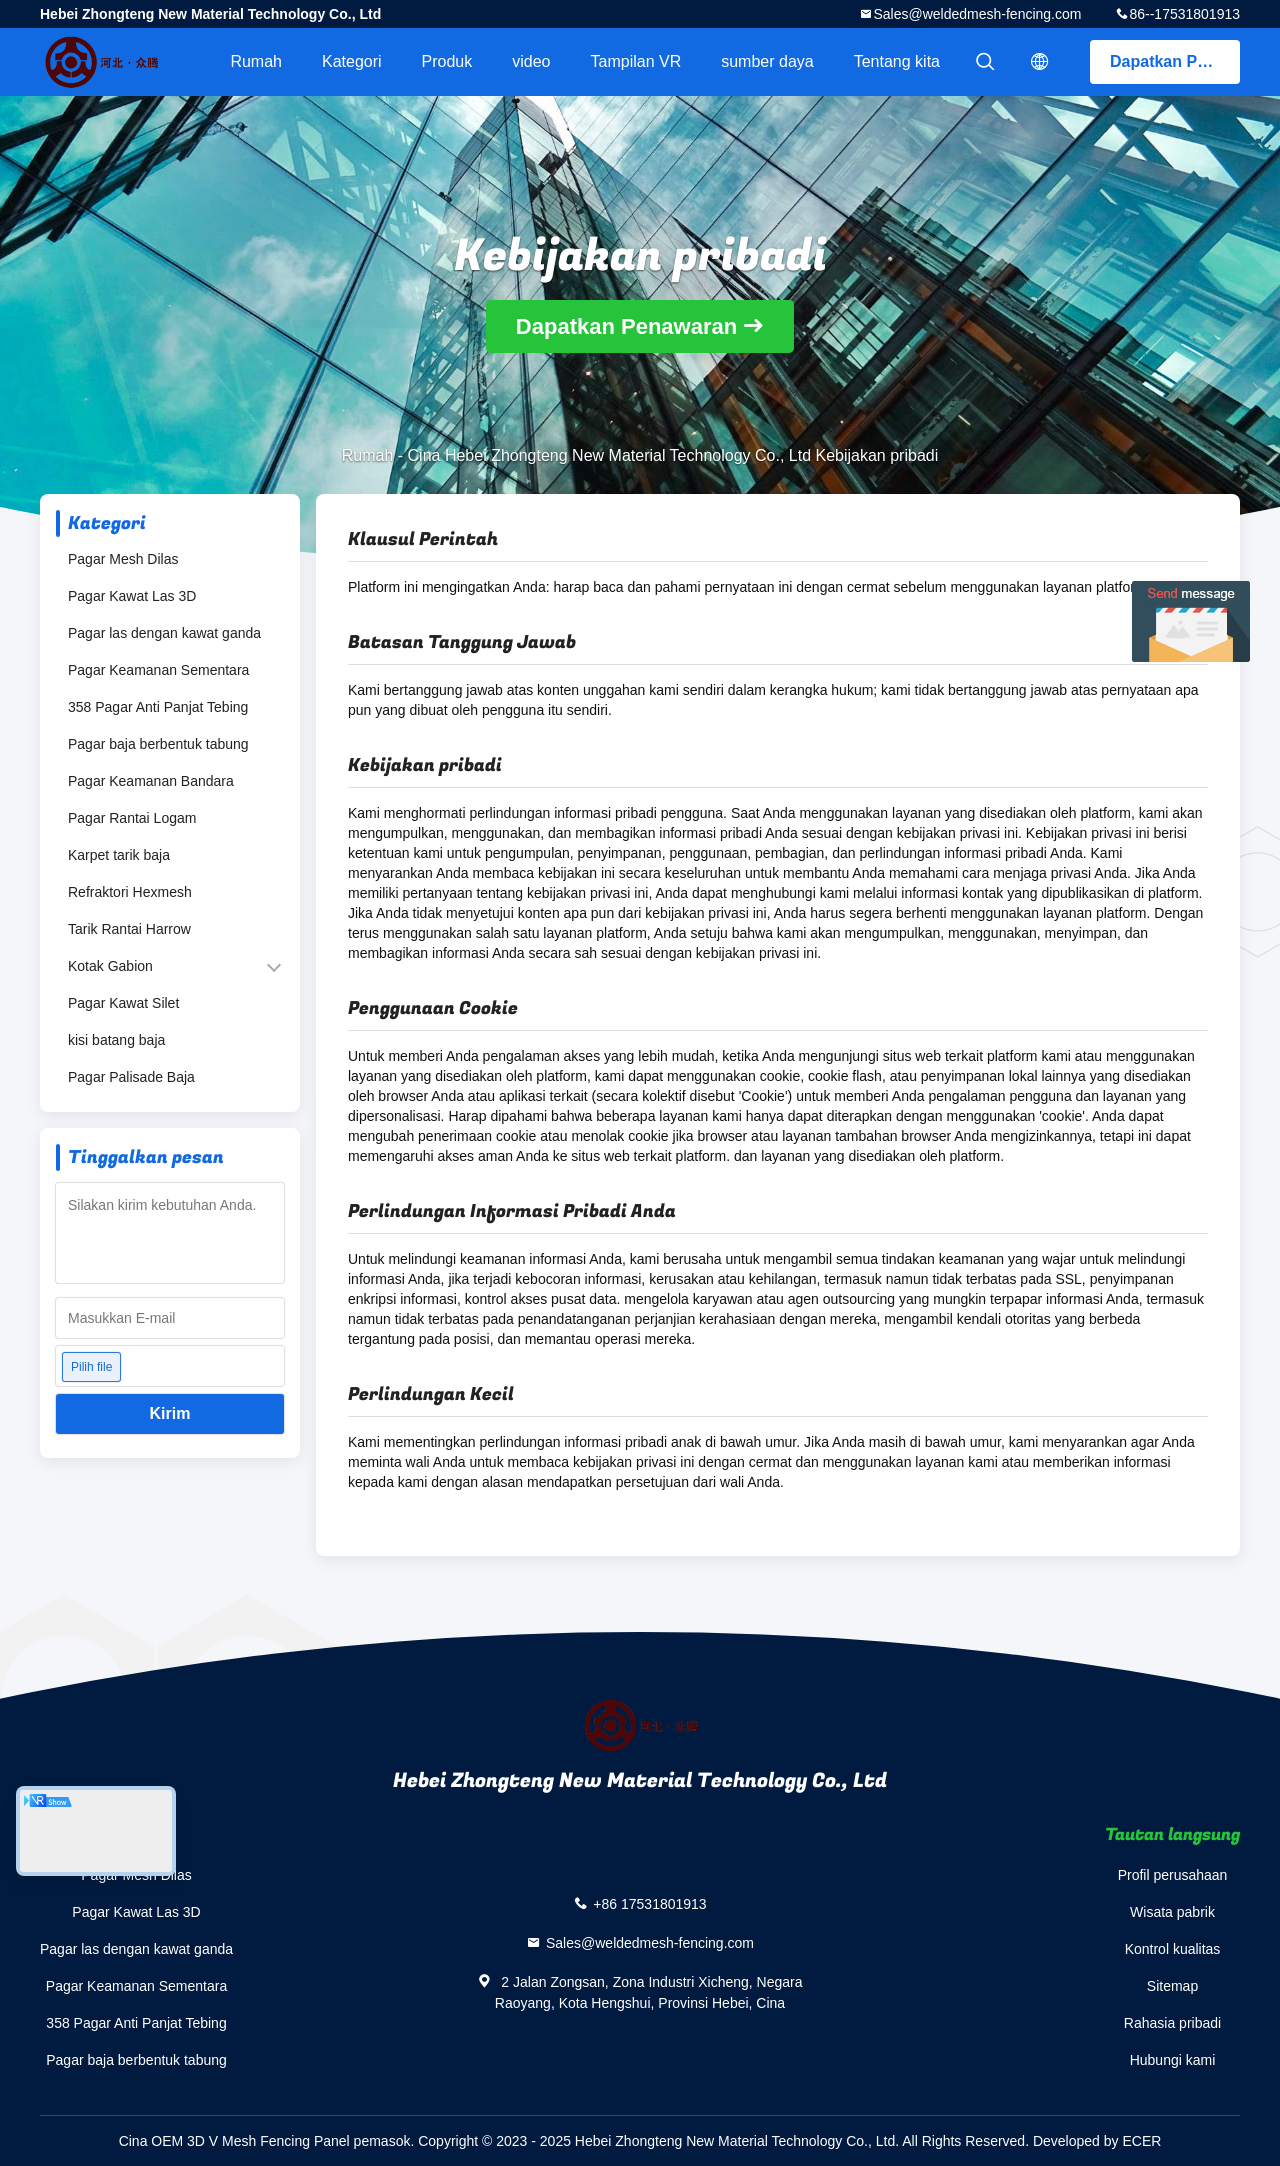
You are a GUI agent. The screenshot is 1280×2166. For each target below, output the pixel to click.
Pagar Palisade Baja (131, 1077)
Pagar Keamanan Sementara (158, 670)
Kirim (170, 1413)
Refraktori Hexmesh (130, 892)
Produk (447, 61)
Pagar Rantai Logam (132, 818)
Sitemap (1172, 1986)
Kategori (352, 61)
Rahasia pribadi (1172, 2023)
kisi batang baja (116, 1040)
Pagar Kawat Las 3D (132, 596)
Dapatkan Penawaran (1175, 61)
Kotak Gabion (110, 966)
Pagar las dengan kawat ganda (164, 633)
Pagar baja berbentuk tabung (158, 744)
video (531, 61)
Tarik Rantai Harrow (129, 929)
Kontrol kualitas (1173, 1949)
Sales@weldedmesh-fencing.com (977, 14)
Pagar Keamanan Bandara (151, 781)
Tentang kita (897, 61)
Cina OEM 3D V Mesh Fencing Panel (234, 2141)
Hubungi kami (1173, 2060)
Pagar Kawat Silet (123, 1003)
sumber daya (767, 61)
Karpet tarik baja (119, 855)
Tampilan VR (636, 61)
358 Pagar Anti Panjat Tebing (158, 707)
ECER (1141, 2141)
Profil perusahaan (1173, 1875)
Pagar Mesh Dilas (123, 559)
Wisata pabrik (1172, 1912)
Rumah (256, 61)
